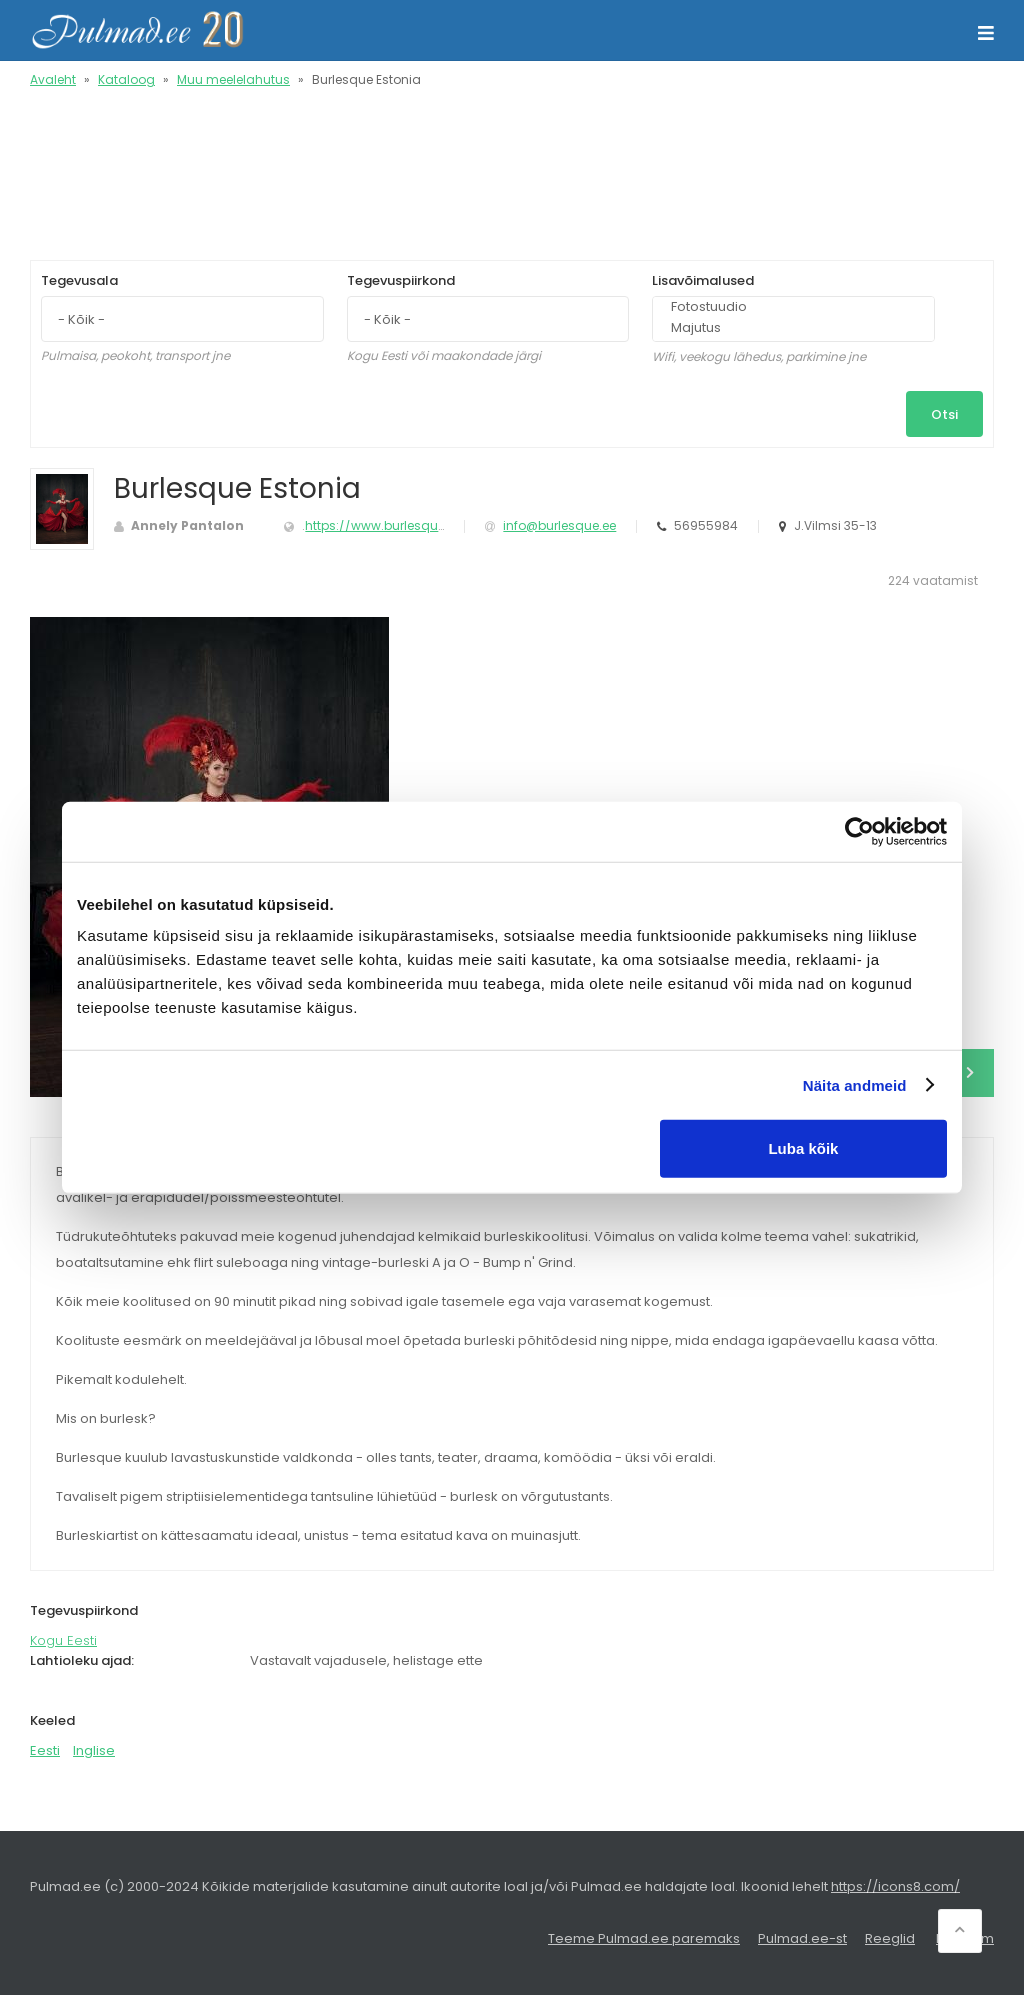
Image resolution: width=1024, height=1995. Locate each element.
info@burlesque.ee (559, 525)
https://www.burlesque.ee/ (386, 525)
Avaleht (53, 79)
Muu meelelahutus (233, 79)
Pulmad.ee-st (802, 1938)
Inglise (94, 1750)
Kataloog (126, 79)
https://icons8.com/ (895, 1886)
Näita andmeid (855, 1084)
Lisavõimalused (703, 280)
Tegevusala (79, 280)
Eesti (45, 1750)
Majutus (784, 328)
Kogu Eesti (63, 1640)
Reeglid (890, 1938)
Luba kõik (803, 1148)
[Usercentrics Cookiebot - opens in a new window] (859, 831)
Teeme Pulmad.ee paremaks (644, 1938)
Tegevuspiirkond (401, 280)
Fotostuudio (784, 307)
